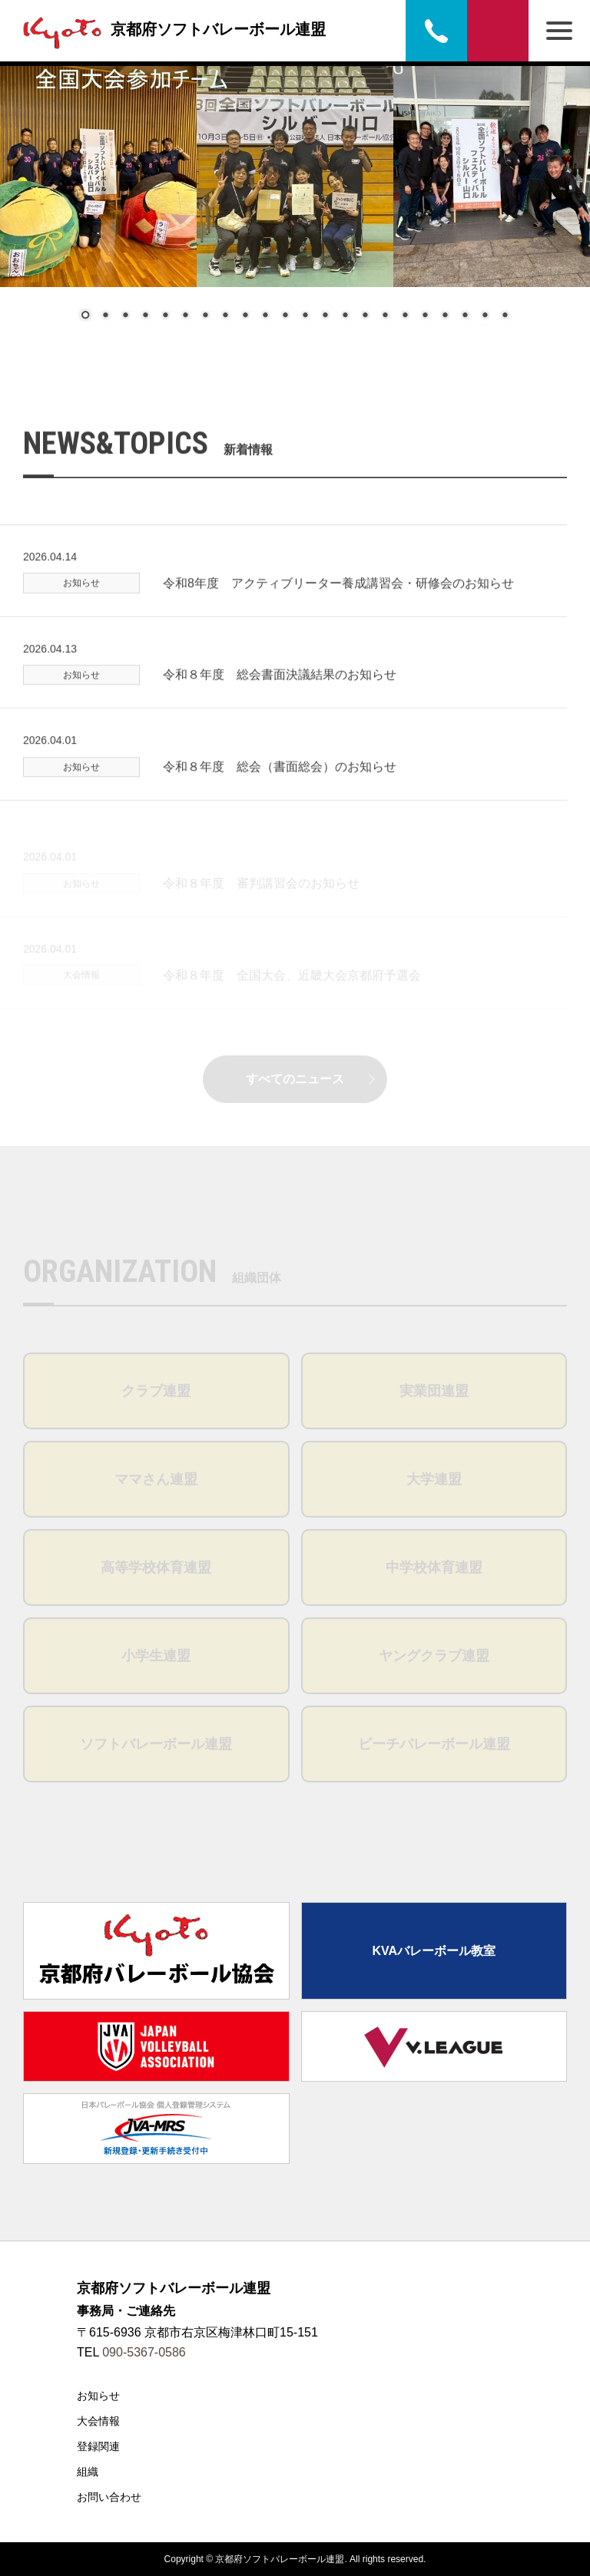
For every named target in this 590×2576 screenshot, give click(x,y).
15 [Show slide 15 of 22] (364, 316)
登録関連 (98, 2446)
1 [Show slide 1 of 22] (85, 316)
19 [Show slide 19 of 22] (444, 316)
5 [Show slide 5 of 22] (165, 316)
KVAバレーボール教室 (434, 1950)
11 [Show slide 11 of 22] (285, 316)
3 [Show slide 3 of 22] (125, 316)
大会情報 (98, 2421)
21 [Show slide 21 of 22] (484, 316)
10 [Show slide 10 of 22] (265, 316)
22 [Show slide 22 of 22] (504, 316)
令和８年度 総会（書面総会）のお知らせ (279, 791)
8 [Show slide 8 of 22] (225, 316)
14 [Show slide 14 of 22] (344, 316)
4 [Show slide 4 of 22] (145, 316)
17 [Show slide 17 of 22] (404, 316)
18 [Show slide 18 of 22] (424, 316)
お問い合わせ (498, 30)
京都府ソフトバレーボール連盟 (170, 29)
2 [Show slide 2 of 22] (105, 316)
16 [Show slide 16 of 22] (384, 316)
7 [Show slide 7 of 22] (205, 316)
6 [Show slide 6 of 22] (185, 316)
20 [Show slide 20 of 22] (464, 316)
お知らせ (98, 2395)
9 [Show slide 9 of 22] (245, 316)
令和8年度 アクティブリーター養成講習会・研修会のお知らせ (338, 608)
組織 (87, 2471)
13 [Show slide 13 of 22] (325, 316)
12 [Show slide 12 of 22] (305, 316)
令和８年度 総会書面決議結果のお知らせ (279, 699)
